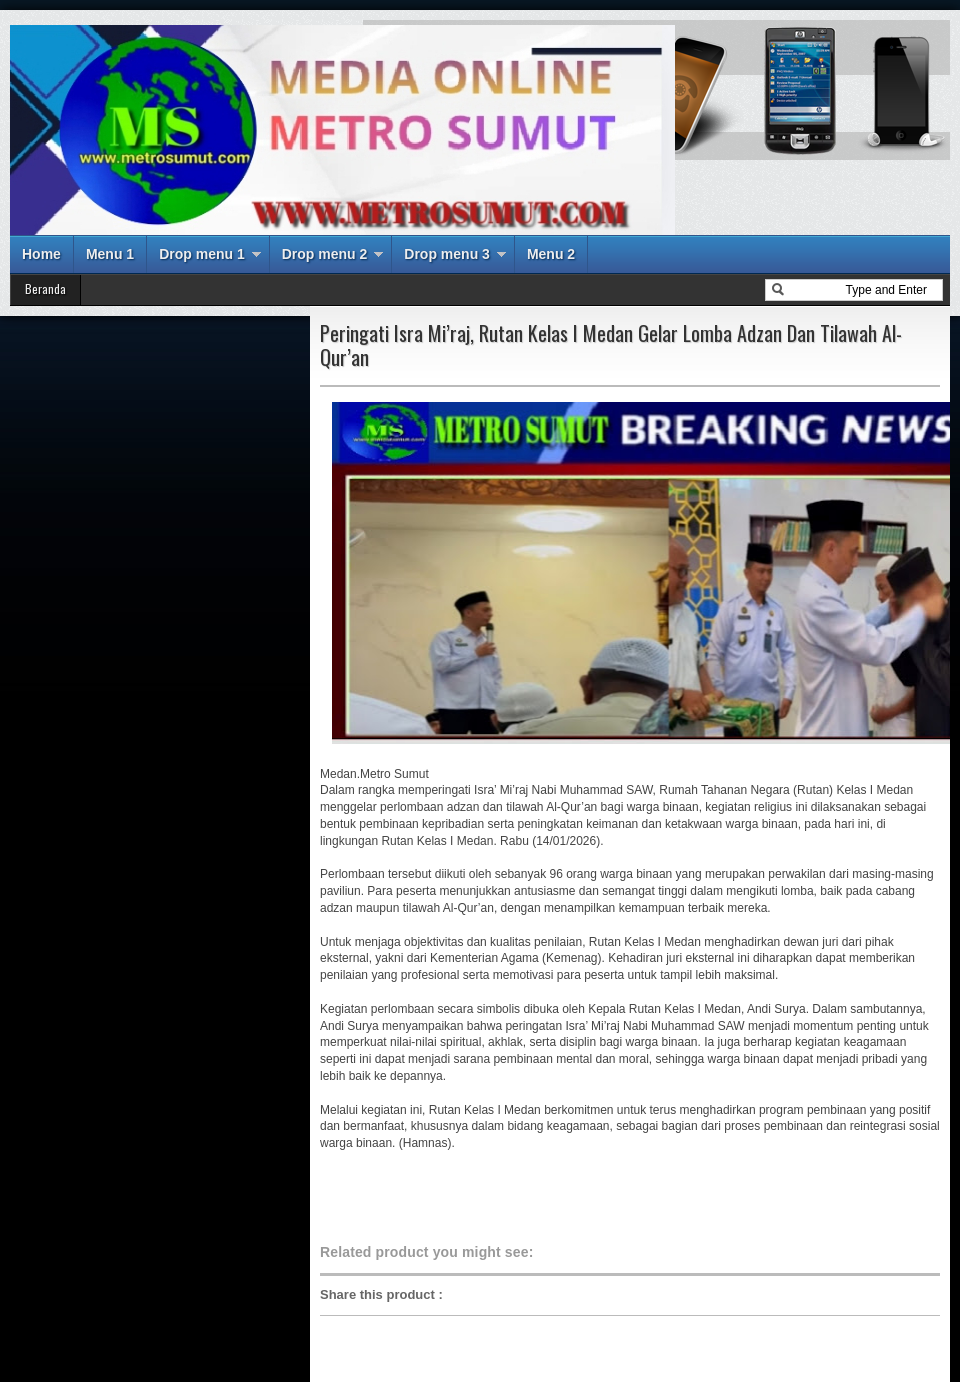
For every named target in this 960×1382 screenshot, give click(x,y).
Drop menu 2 (325, 254)
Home (41, 254)
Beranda (45, 288)
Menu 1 (110, 254)
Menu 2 (551, 254)
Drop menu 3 (447, 254)
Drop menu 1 (202, 254)
